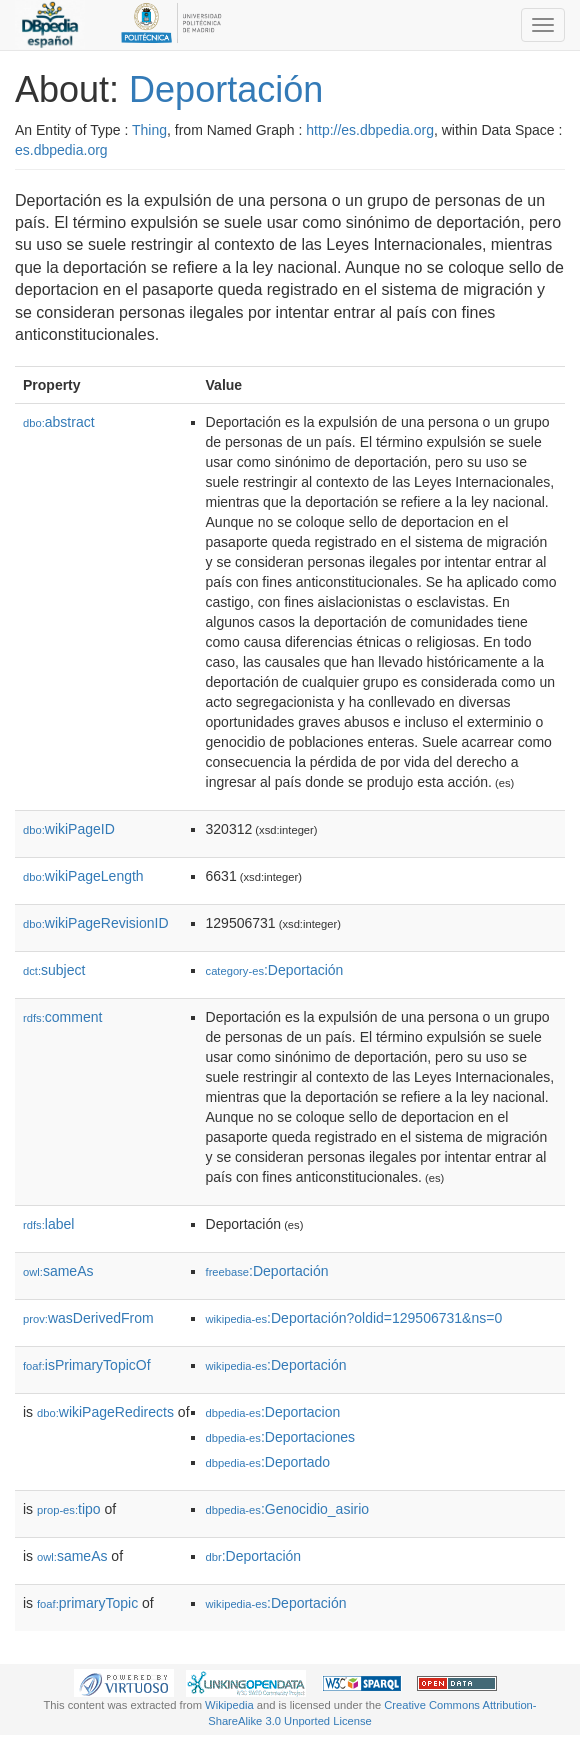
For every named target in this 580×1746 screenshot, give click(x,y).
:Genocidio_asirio (288, 1509)
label (48, 1224)
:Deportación (275, 970)
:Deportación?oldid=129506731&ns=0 (354, 1318)
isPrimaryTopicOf (87, 1365)
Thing (149, 130)
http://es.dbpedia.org (370, 130)
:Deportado (268, 1462)
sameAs (58, 1271)
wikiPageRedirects (105, 1412)
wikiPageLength (83, 876)
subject (54, 970)
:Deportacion (273, 1412)
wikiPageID (69, 829)
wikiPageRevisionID (96, 923)
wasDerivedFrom (88, 1318)
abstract (59, 422)
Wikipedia (229, 1705)
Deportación (226, 89)
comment (62, 1017)
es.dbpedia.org (61, 150)
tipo (69, 1509)
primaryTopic (87, 1603)
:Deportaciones (281, 1437)
